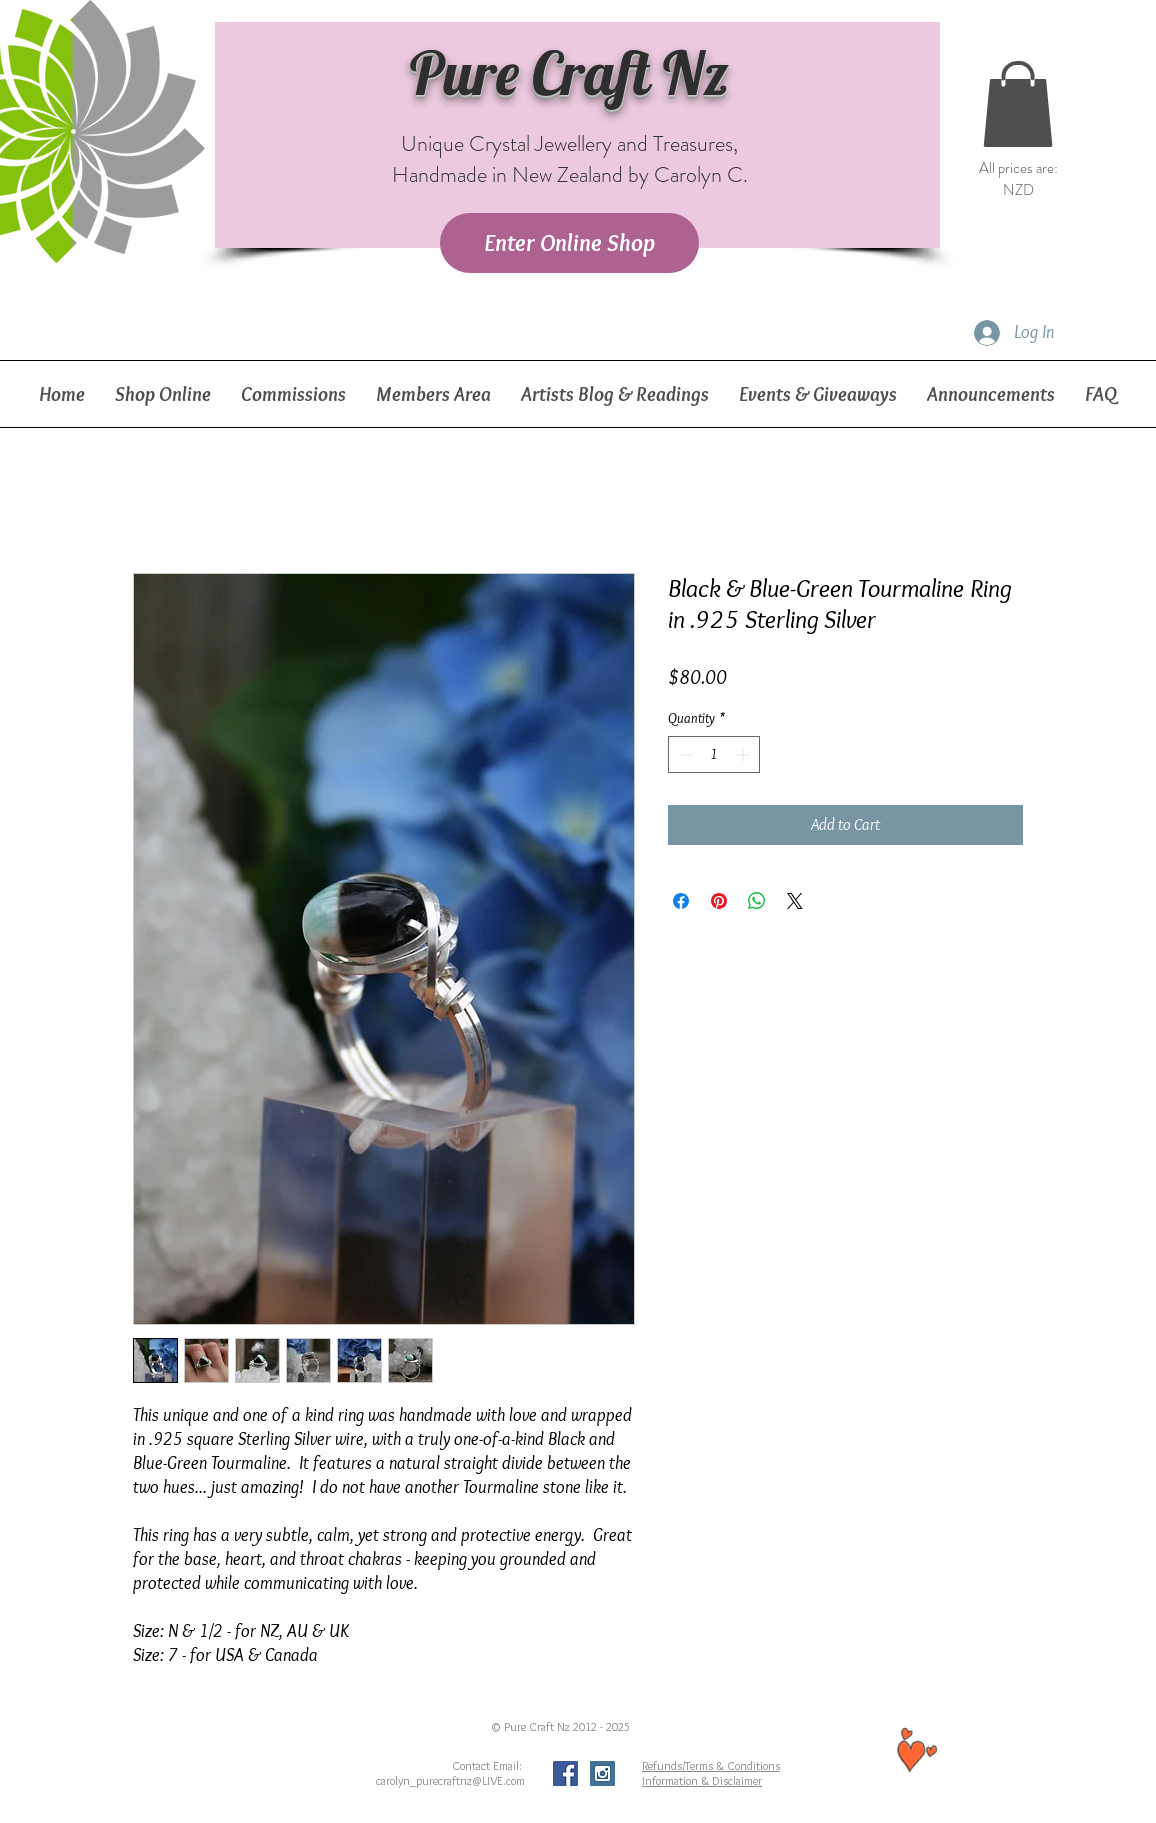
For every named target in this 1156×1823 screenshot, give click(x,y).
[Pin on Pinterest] (719, 901)
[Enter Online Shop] (569, 243)
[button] (1018, 104)
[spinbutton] (714, 754)
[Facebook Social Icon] (565, 1773)
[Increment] (744, 754)
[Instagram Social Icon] (602, 1773)
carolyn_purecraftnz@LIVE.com (450, 1780)
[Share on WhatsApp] (757, 901)
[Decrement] (683, 754)
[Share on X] (795, 901)
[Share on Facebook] (681, 901)
